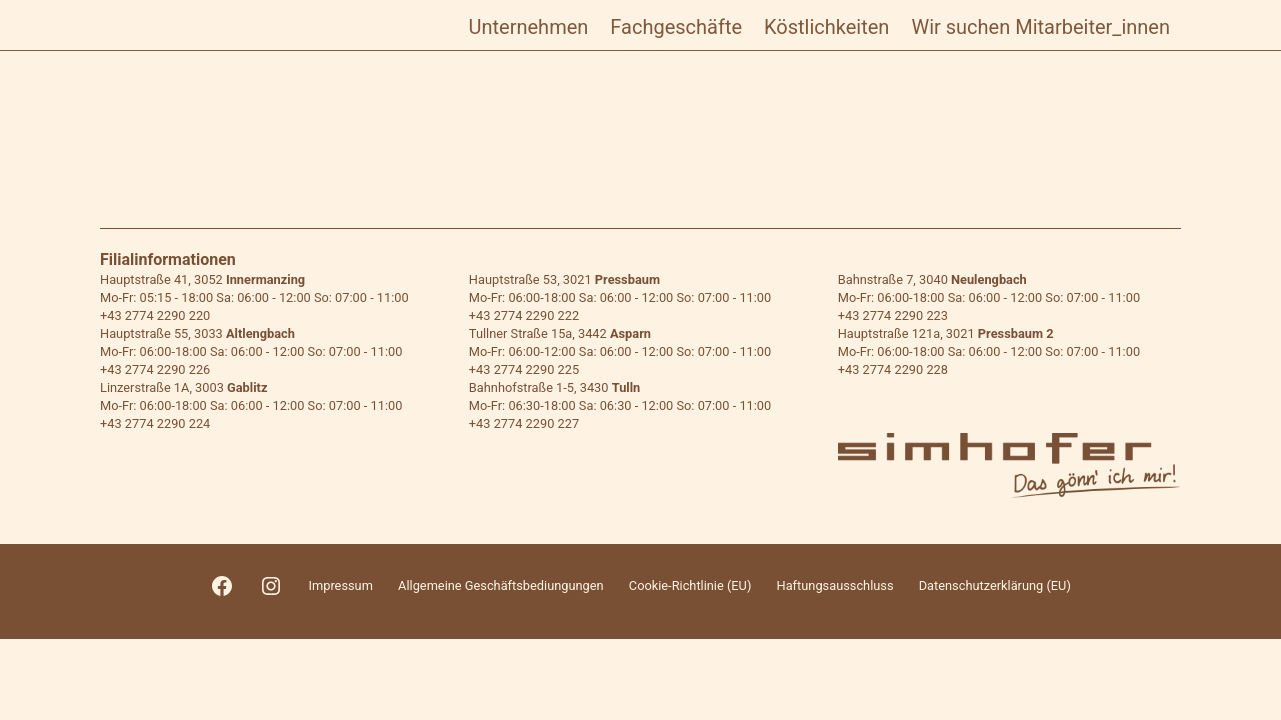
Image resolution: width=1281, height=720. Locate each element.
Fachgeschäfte (676, 27)
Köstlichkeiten (826, 27)
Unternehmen (529, 27)
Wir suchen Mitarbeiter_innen (1040, 27)
